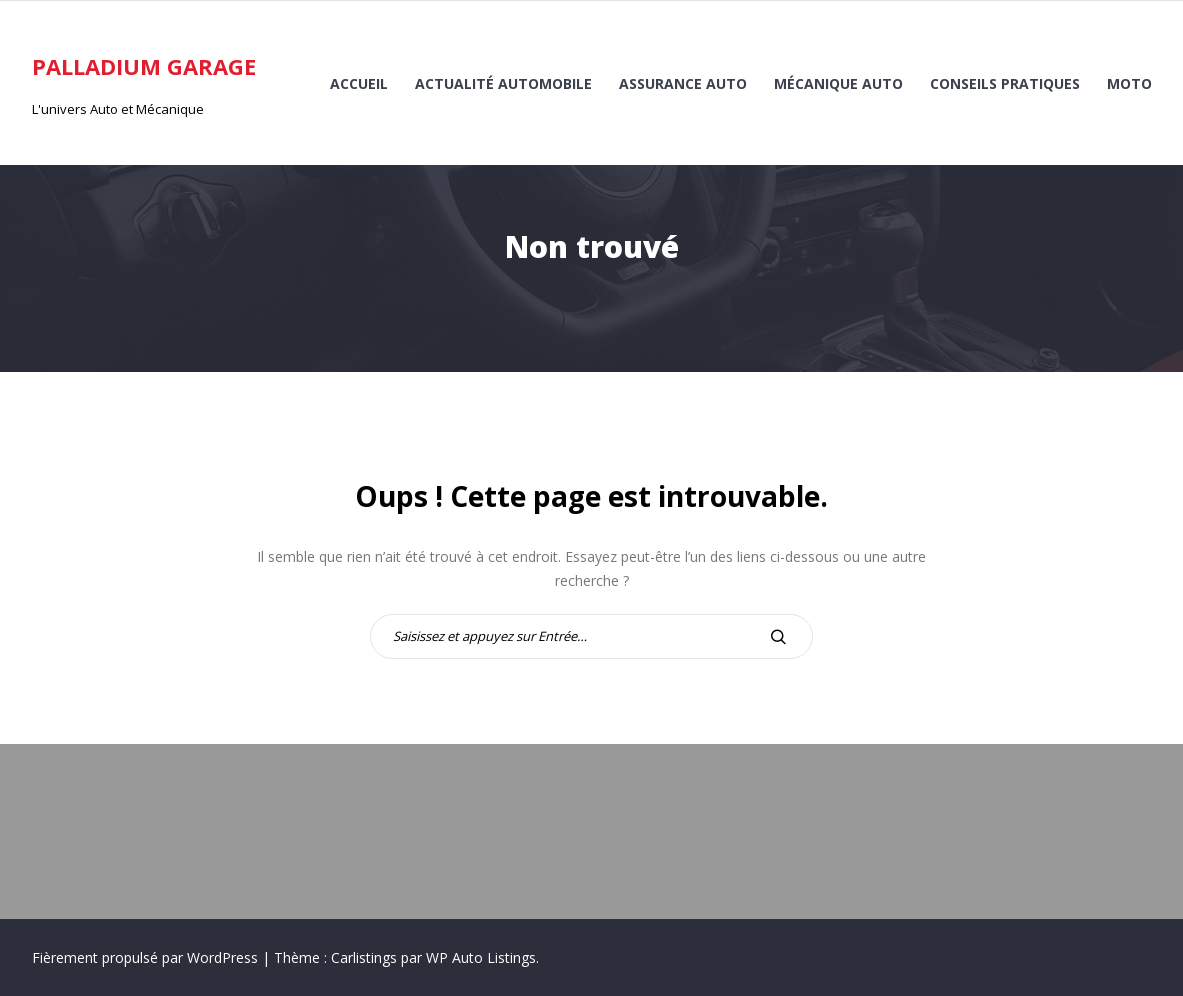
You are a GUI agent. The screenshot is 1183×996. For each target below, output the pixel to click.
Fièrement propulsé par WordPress (147, 957)
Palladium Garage (144, 66)
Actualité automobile (503, 83)
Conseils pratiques (1005, 83)
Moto (1129, 83)
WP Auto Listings (481, 957)
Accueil (359, 83)
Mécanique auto (838, 83)
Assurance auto (683, 83)
